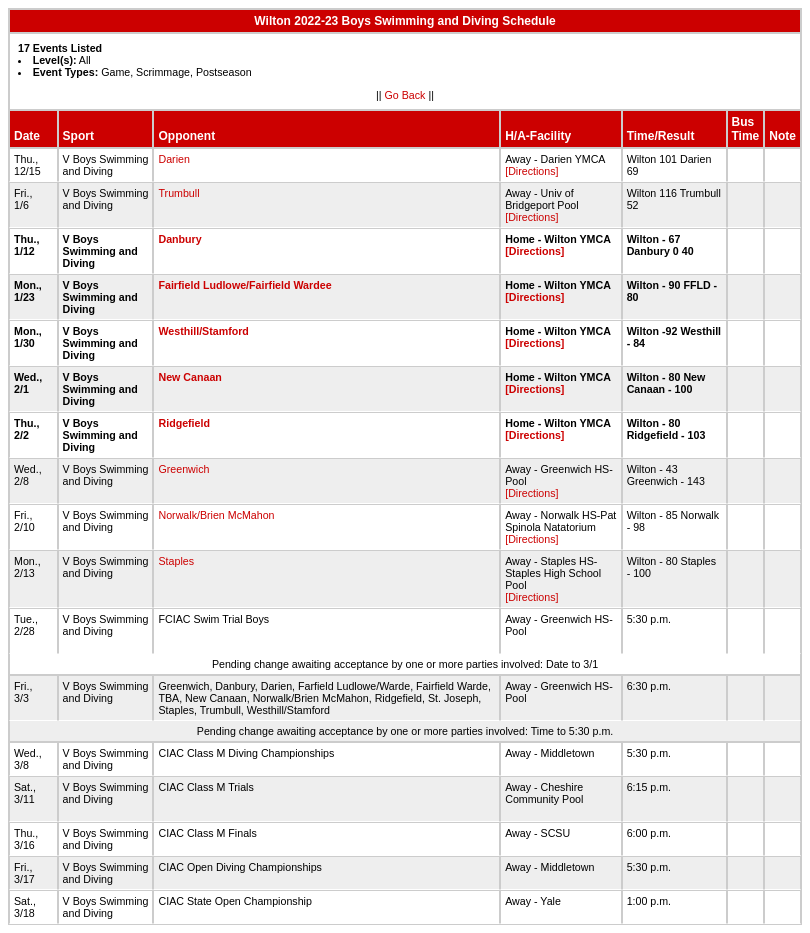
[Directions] (531, 171)
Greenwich (183, 469)
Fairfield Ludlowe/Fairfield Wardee (244, 285)
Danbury (179, 239)
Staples (176, 561)
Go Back (405, 95)
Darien (173, 159)
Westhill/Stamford (203, 331)
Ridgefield (184, 423)
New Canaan (189, 377)
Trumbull (178, 193)
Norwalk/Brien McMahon (216, 515)
